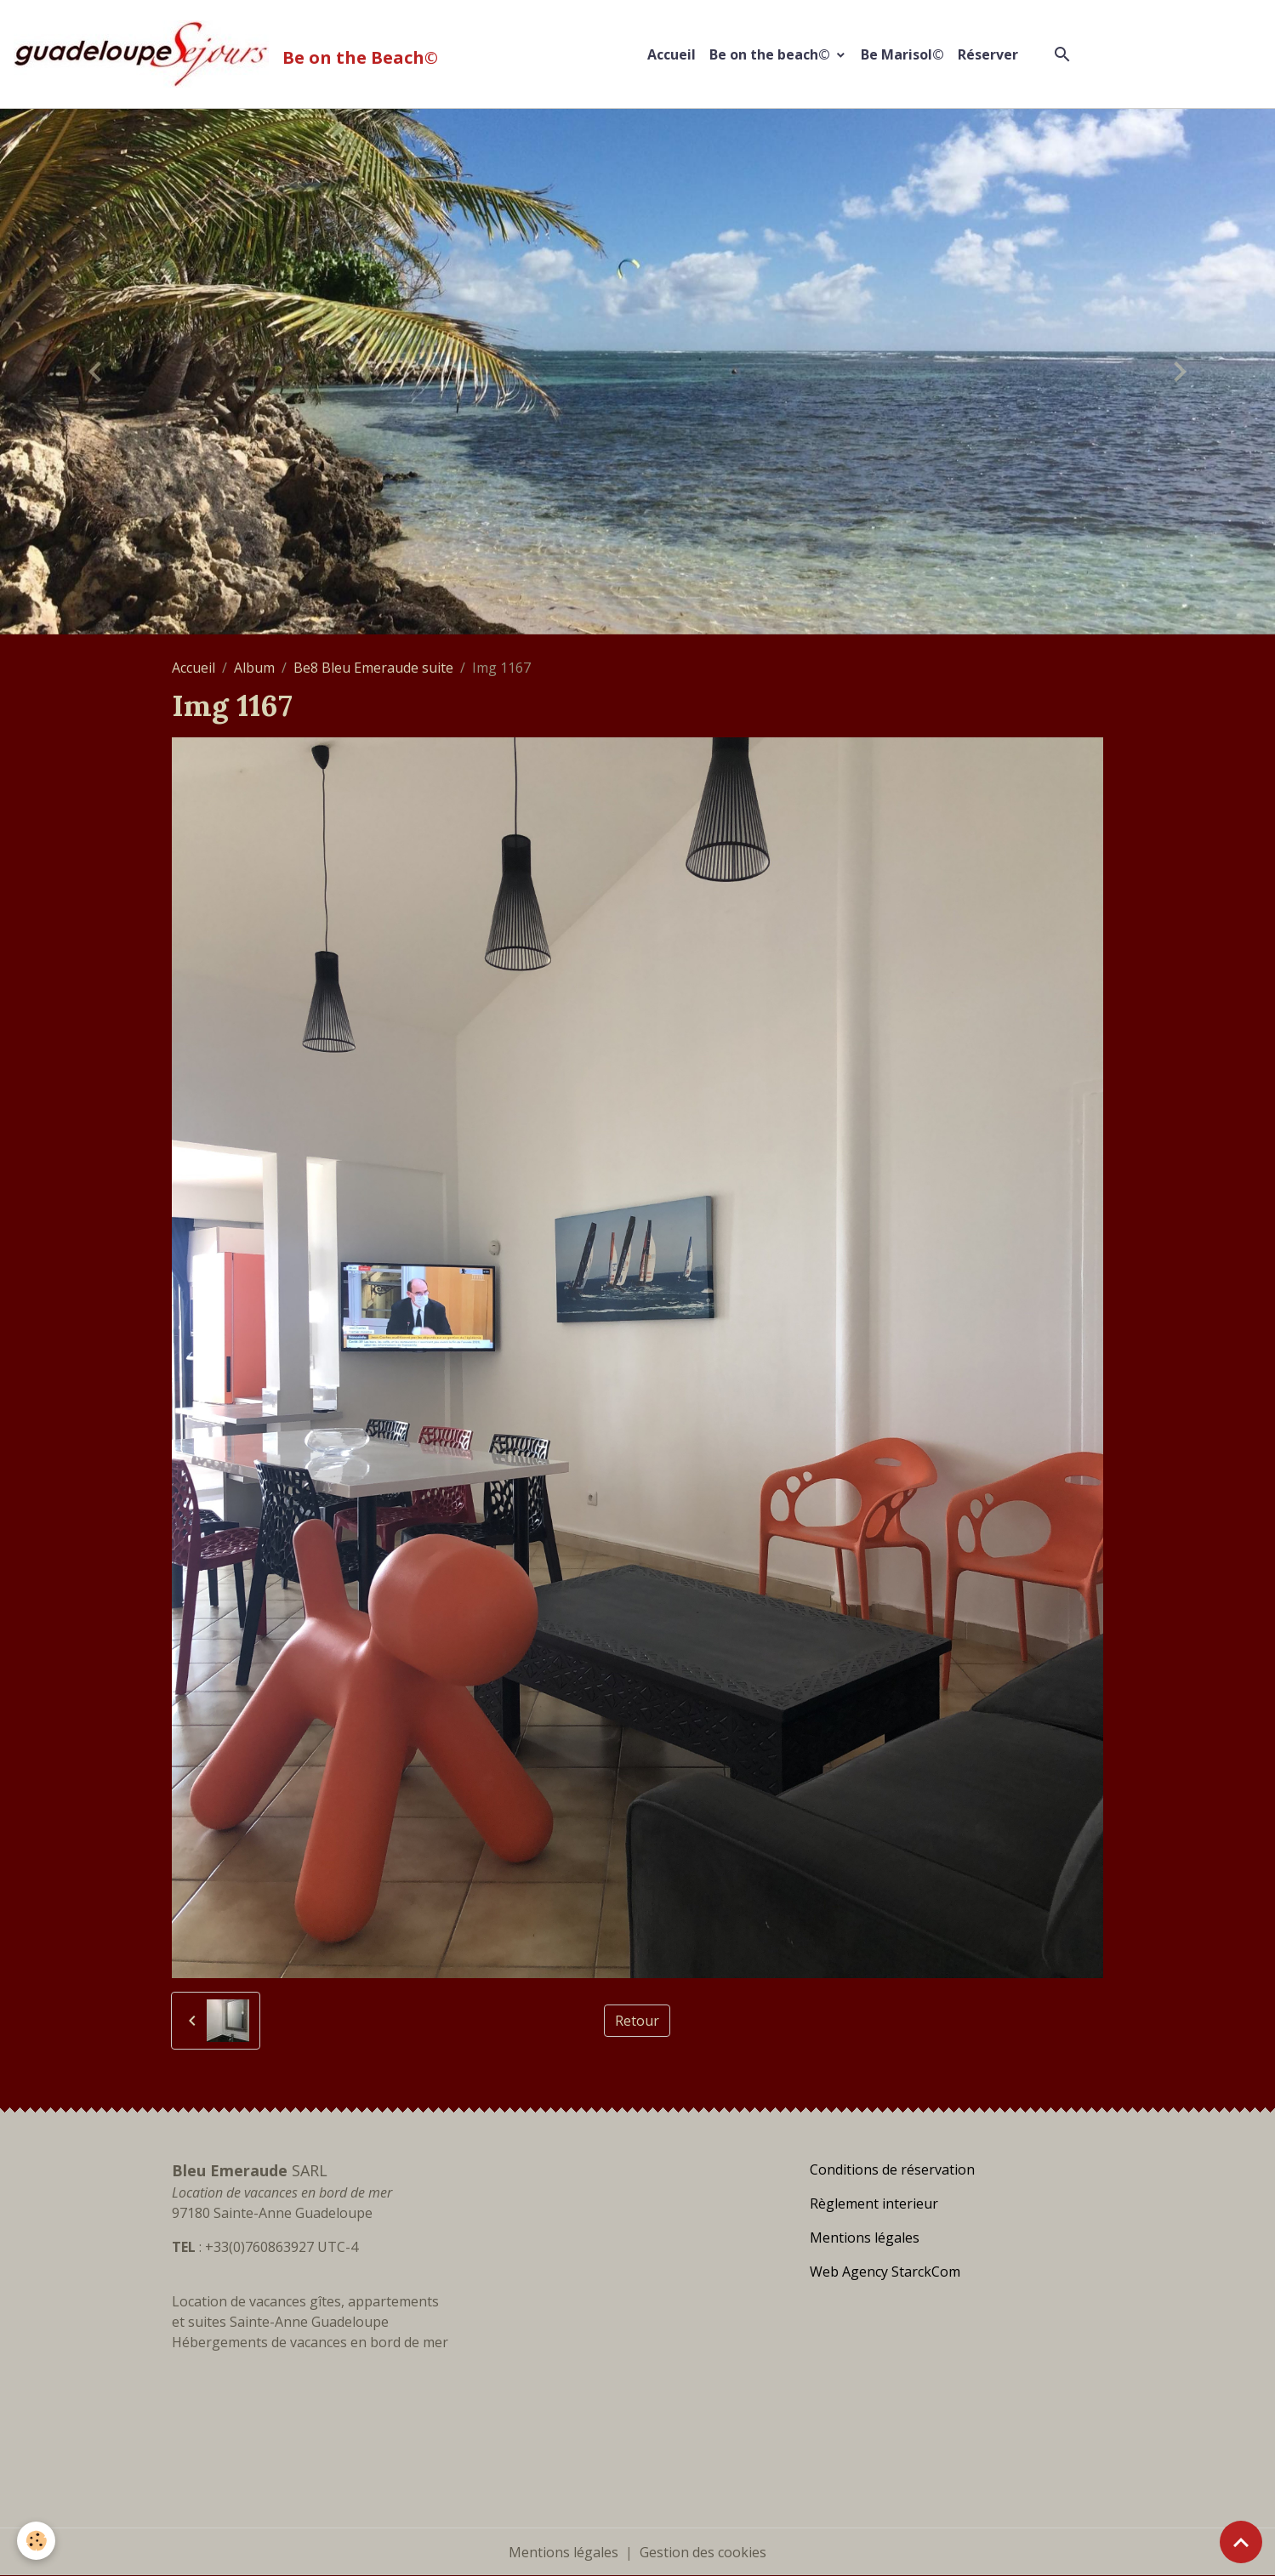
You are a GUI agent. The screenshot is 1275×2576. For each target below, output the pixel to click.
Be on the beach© (771, 54)
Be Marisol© (902, 54)
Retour (637, 2020)
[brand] (229, 54)
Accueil (671, 54)
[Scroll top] (1241, 2542)
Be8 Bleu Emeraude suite (373, 667)
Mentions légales (563, 2552)
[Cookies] (36, 2541)
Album (254, 667)
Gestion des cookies (703, 2552)
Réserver (988, 54)
